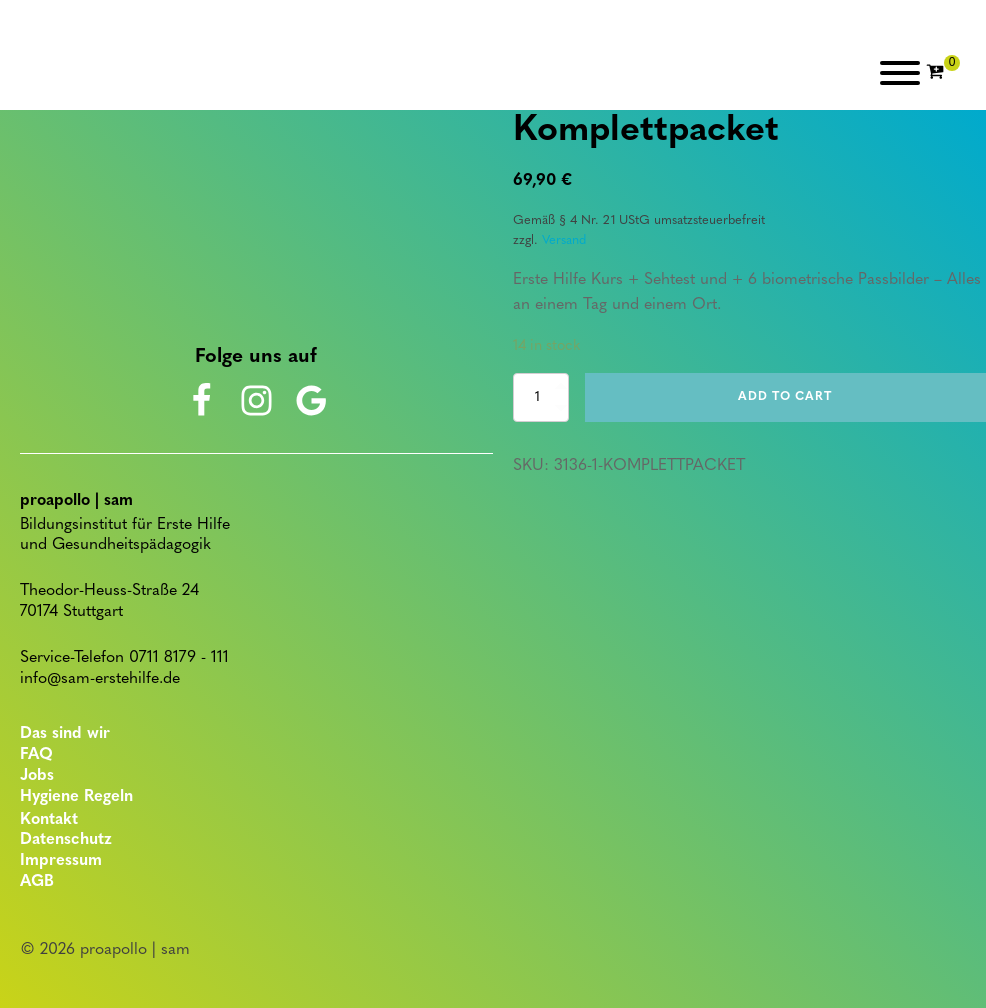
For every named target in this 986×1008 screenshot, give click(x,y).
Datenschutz (66, 840)
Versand (564, 240)
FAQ (36, 755)
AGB (37, 882)
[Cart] (943, 73)
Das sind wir (65, 734)
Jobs (37, 776)
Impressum (61, 861)
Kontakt (49, 820)
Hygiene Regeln (76, 797)
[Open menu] (900, 73)
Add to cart (785, 397)
